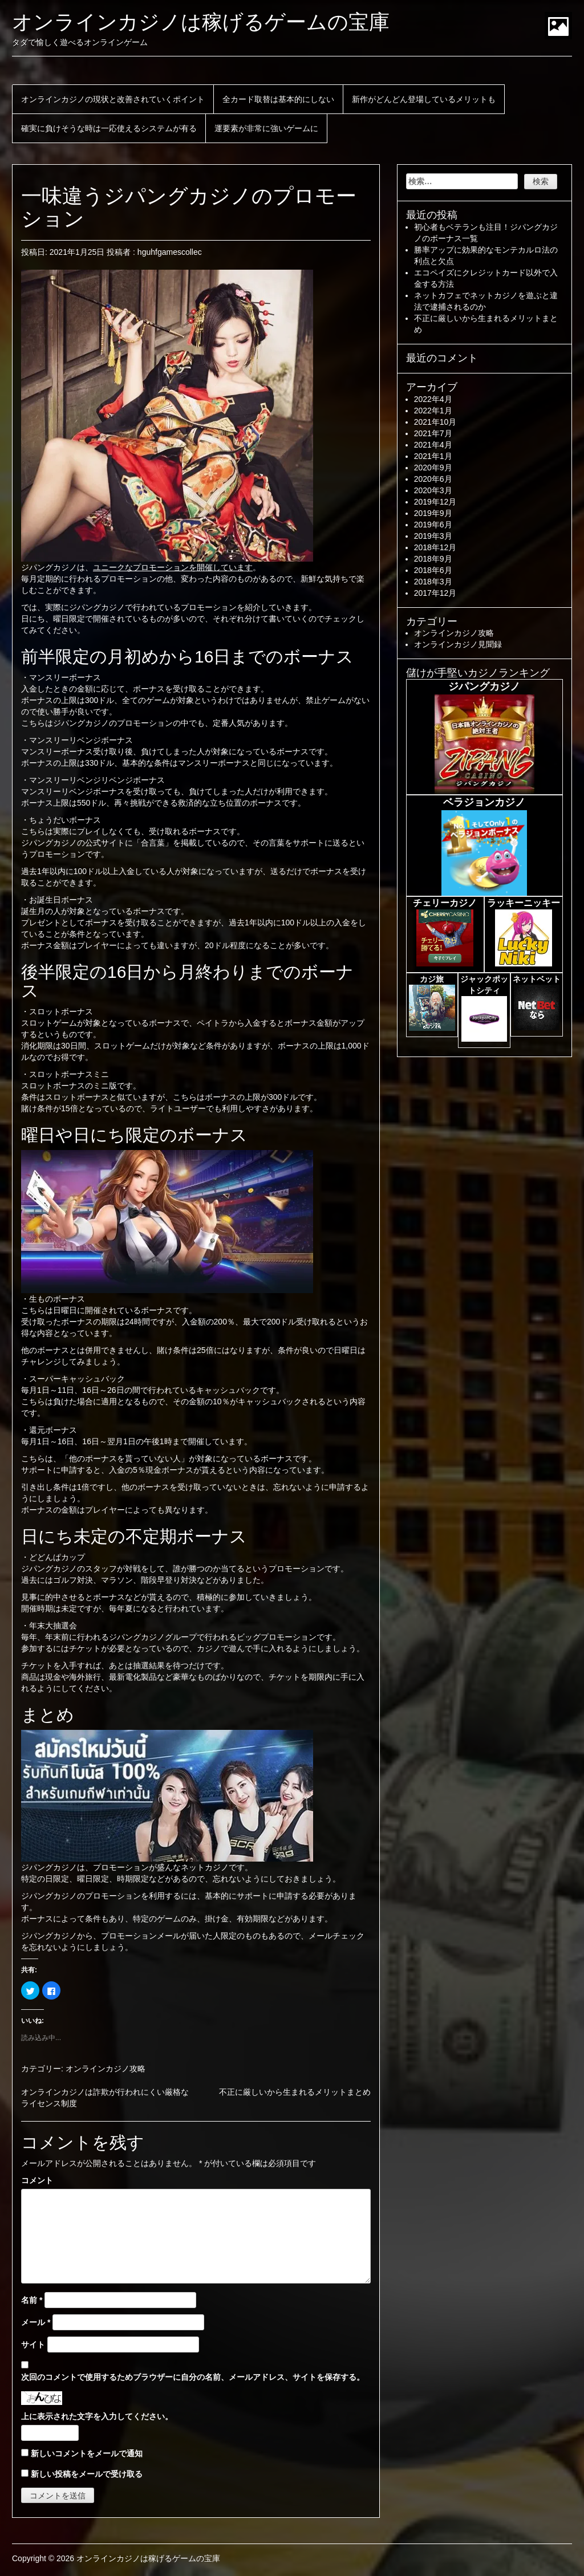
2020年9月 (433, 467)
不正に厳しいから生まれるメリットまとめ (295, 2091)
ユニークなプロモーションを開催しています (173, 567)
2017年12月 (435, 593)
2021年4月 (433, 444)
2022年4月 (433, 399)
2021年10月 (435, 421)
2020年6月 (433, 478)
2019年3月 (433, 536)
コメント (37, 2180)
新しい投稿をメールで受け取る (87, 2474)
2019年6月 (433, 524)
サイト (33, 2344)
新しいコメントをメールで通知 (87, 2453)
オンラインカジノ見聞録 (458, 644)
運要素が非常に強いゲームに (266, 128)
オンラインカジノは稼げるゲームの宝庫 (201, 22)
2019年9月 (433, 513)
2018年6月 (433, 570)
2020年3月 (433, 490)
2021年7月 (433, 433)
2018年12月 (435, 547)
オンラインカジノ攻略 (105, 2068)
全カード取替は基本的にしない (278, 99)
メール (35, 2322)
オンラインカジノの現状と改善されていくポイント (113, 99)
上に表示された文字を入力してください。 (97, 2416)
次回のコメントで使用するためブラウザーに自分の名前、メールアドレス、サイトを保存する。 (192, 2377)
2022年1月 (433, 410)
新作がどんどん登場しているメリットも (424, 99)
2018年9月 (433, 558)
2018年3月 (433, 581)
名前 (31, 2300)
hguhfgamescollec (169, 252)
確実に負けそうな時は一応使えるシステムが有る (109, 128)
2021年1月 (433, 456)
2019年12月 (435, 501)
